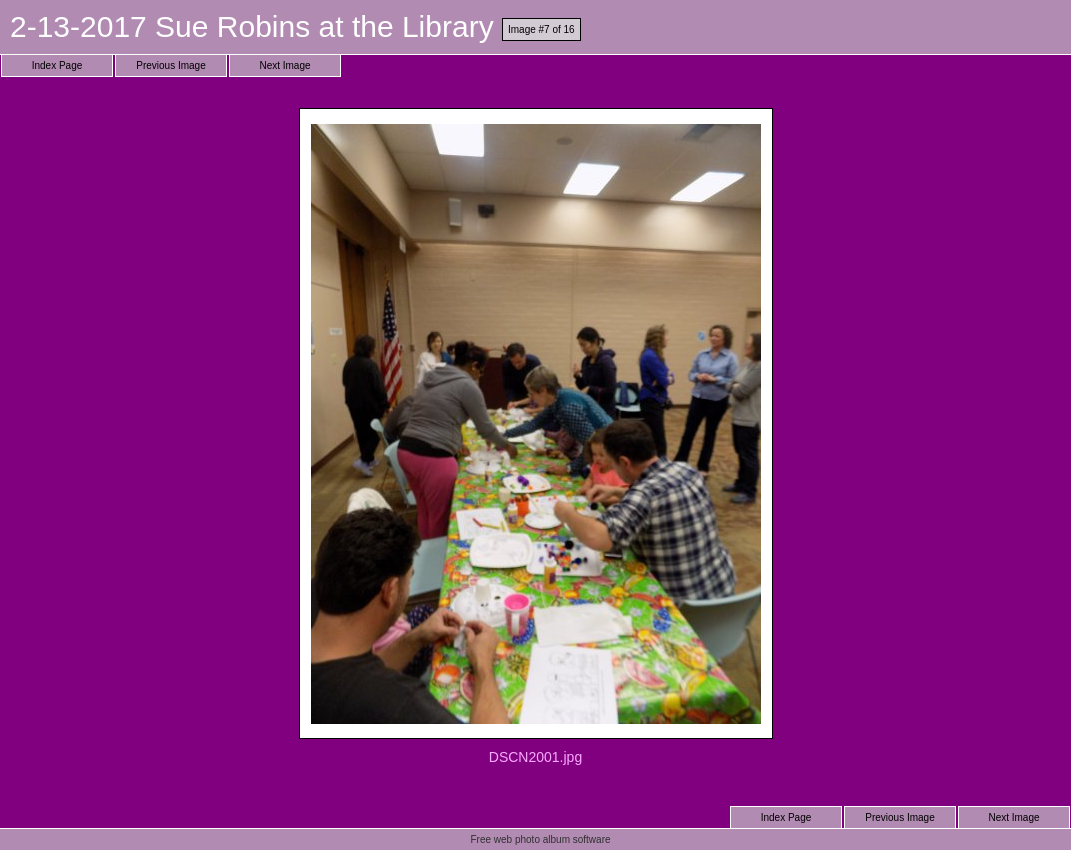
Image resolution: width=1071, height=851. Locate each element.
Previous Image (170, 65)
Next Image (284, 65)
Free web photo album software (540, 839)
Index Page (57, 65)
